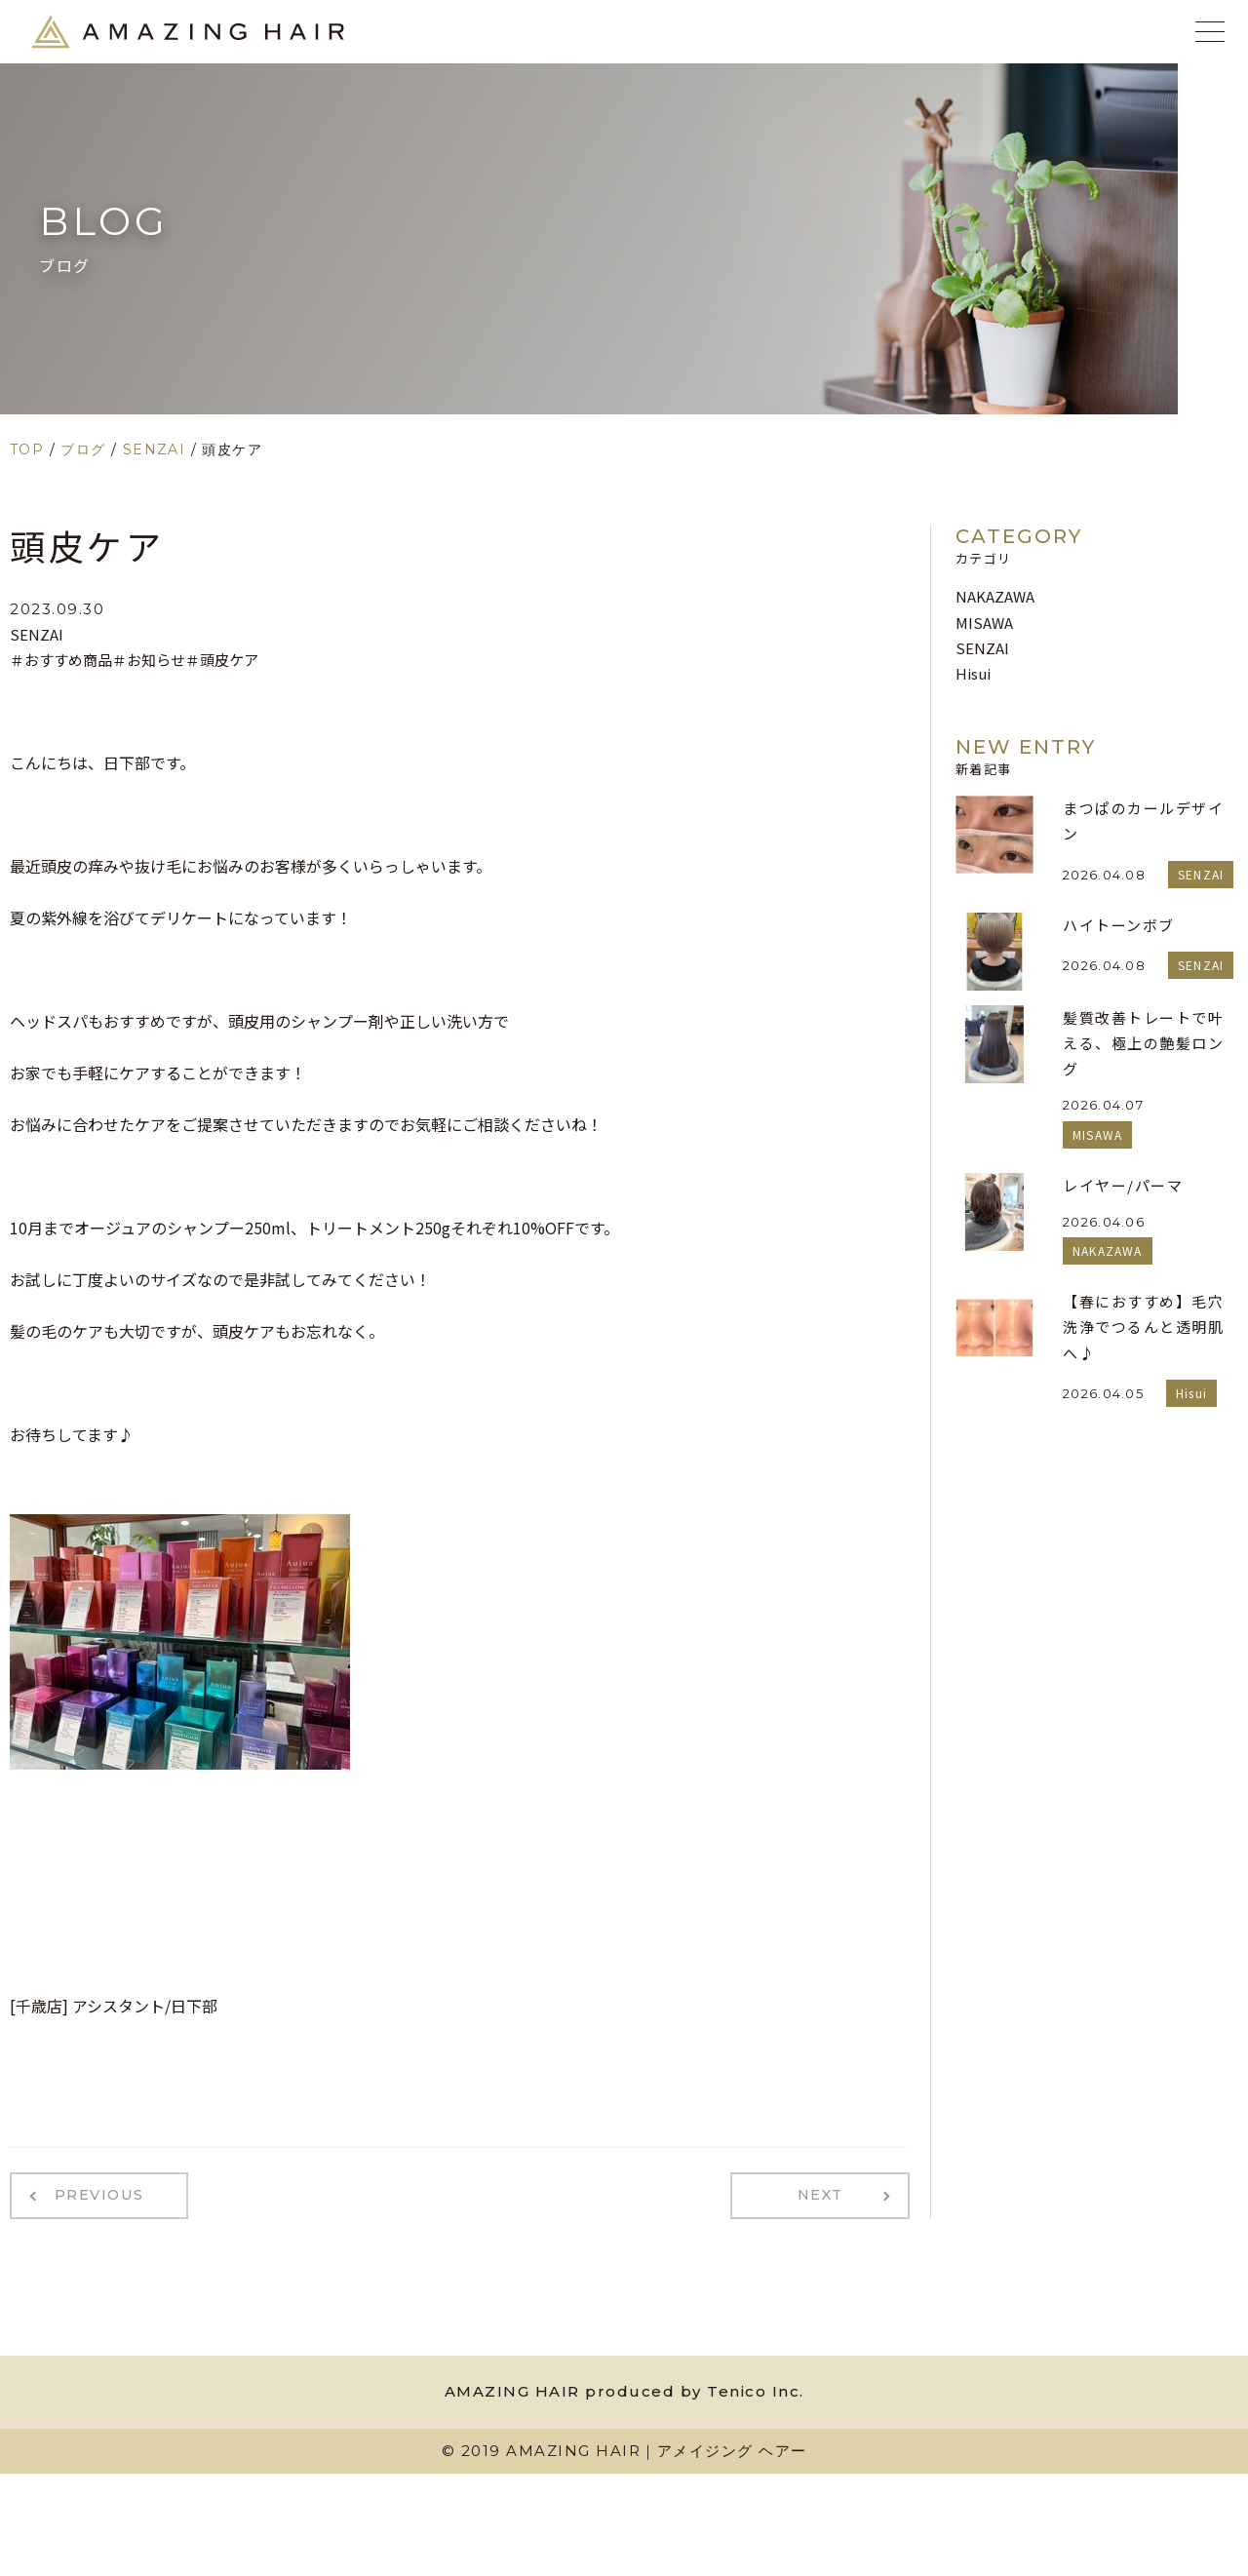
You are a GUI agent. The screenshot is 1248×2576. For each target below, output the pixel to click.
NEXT (824, 2195)
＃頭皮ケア (221, 659)
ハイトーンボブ (1119, 925)
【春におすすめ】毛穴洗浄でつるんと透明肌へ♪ (1143, 1327)
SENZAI (36, 634)
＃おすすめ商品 (61, 659)
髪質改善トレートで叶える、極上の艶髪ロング (1143, 1043)
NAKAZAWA (995, 596)
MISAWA (984, 622)
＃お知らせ (148, 659)
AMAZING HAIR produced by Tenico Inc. (624, 2389)
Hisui (973, 673)
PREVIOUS (95, 2195)
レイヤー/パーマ (1123, 1185)
